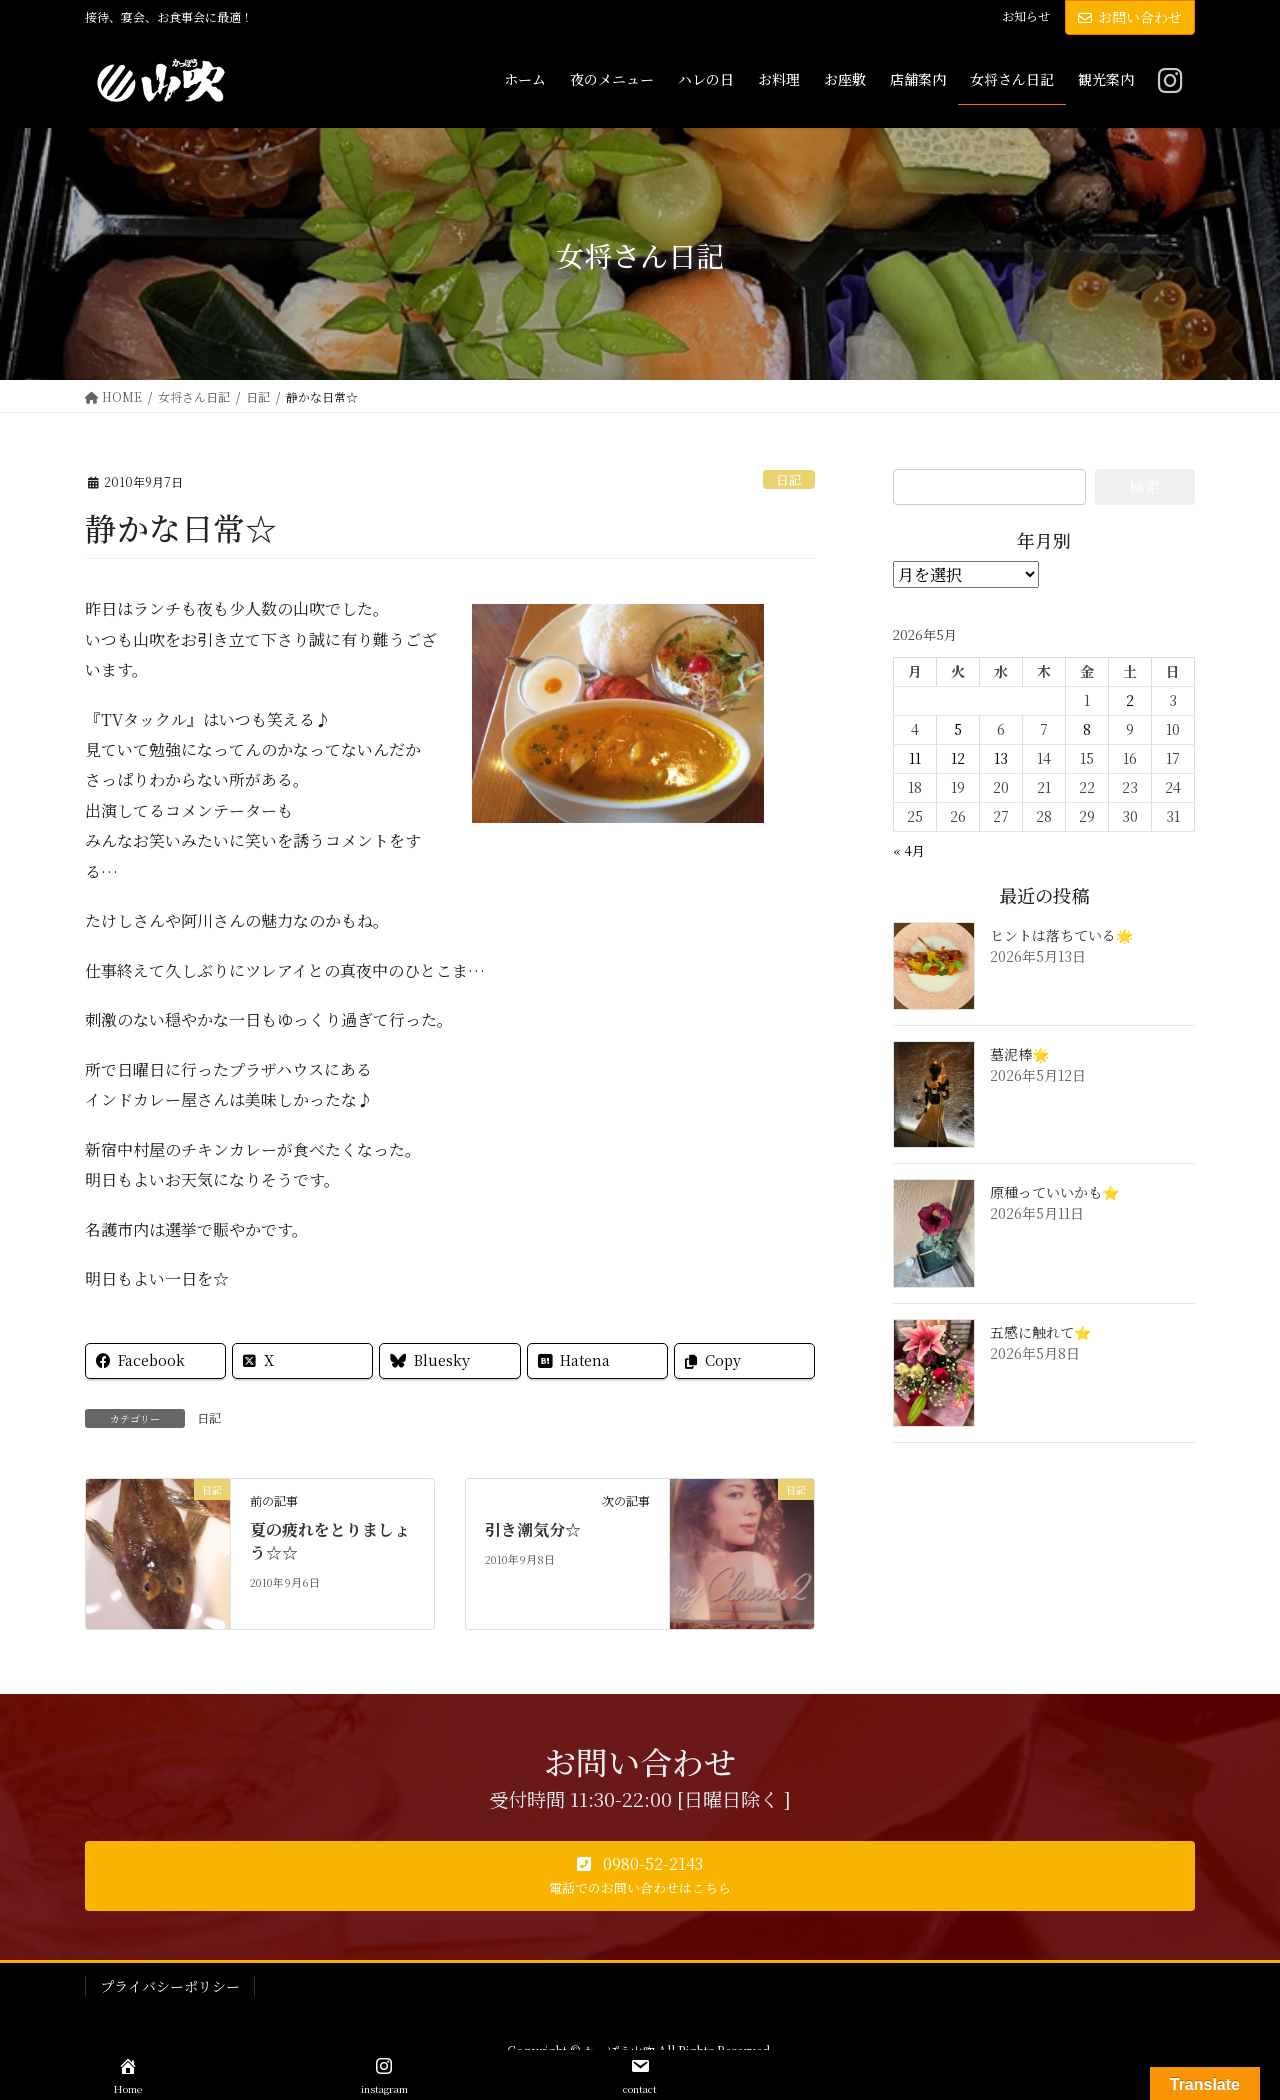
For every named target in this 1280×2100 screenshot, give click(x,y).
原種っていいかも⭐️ (1054, 1192)
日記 (789, 479)
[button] (640, 1876)
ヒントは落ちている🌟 (1061, 935)
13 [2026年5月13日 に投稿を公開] (1001, 758)
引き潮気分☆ (533, 1529)
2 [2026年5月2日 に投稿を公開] (1130, 700)
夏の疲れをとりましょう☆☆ (330, 1540)
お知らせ (1026, 16)
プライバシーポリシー (170, 1986)
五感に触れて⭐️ (1040, 1332)
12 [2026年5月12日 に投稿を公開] (958, 758)
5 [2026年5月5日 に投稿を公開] (958, 729)
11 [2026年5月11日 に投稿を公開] (915, 758)
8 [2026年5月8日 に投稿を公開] (1087, 729)
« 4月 (909, 850)
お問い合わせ (1130, 17)
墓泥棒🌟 (1019, 1054)
